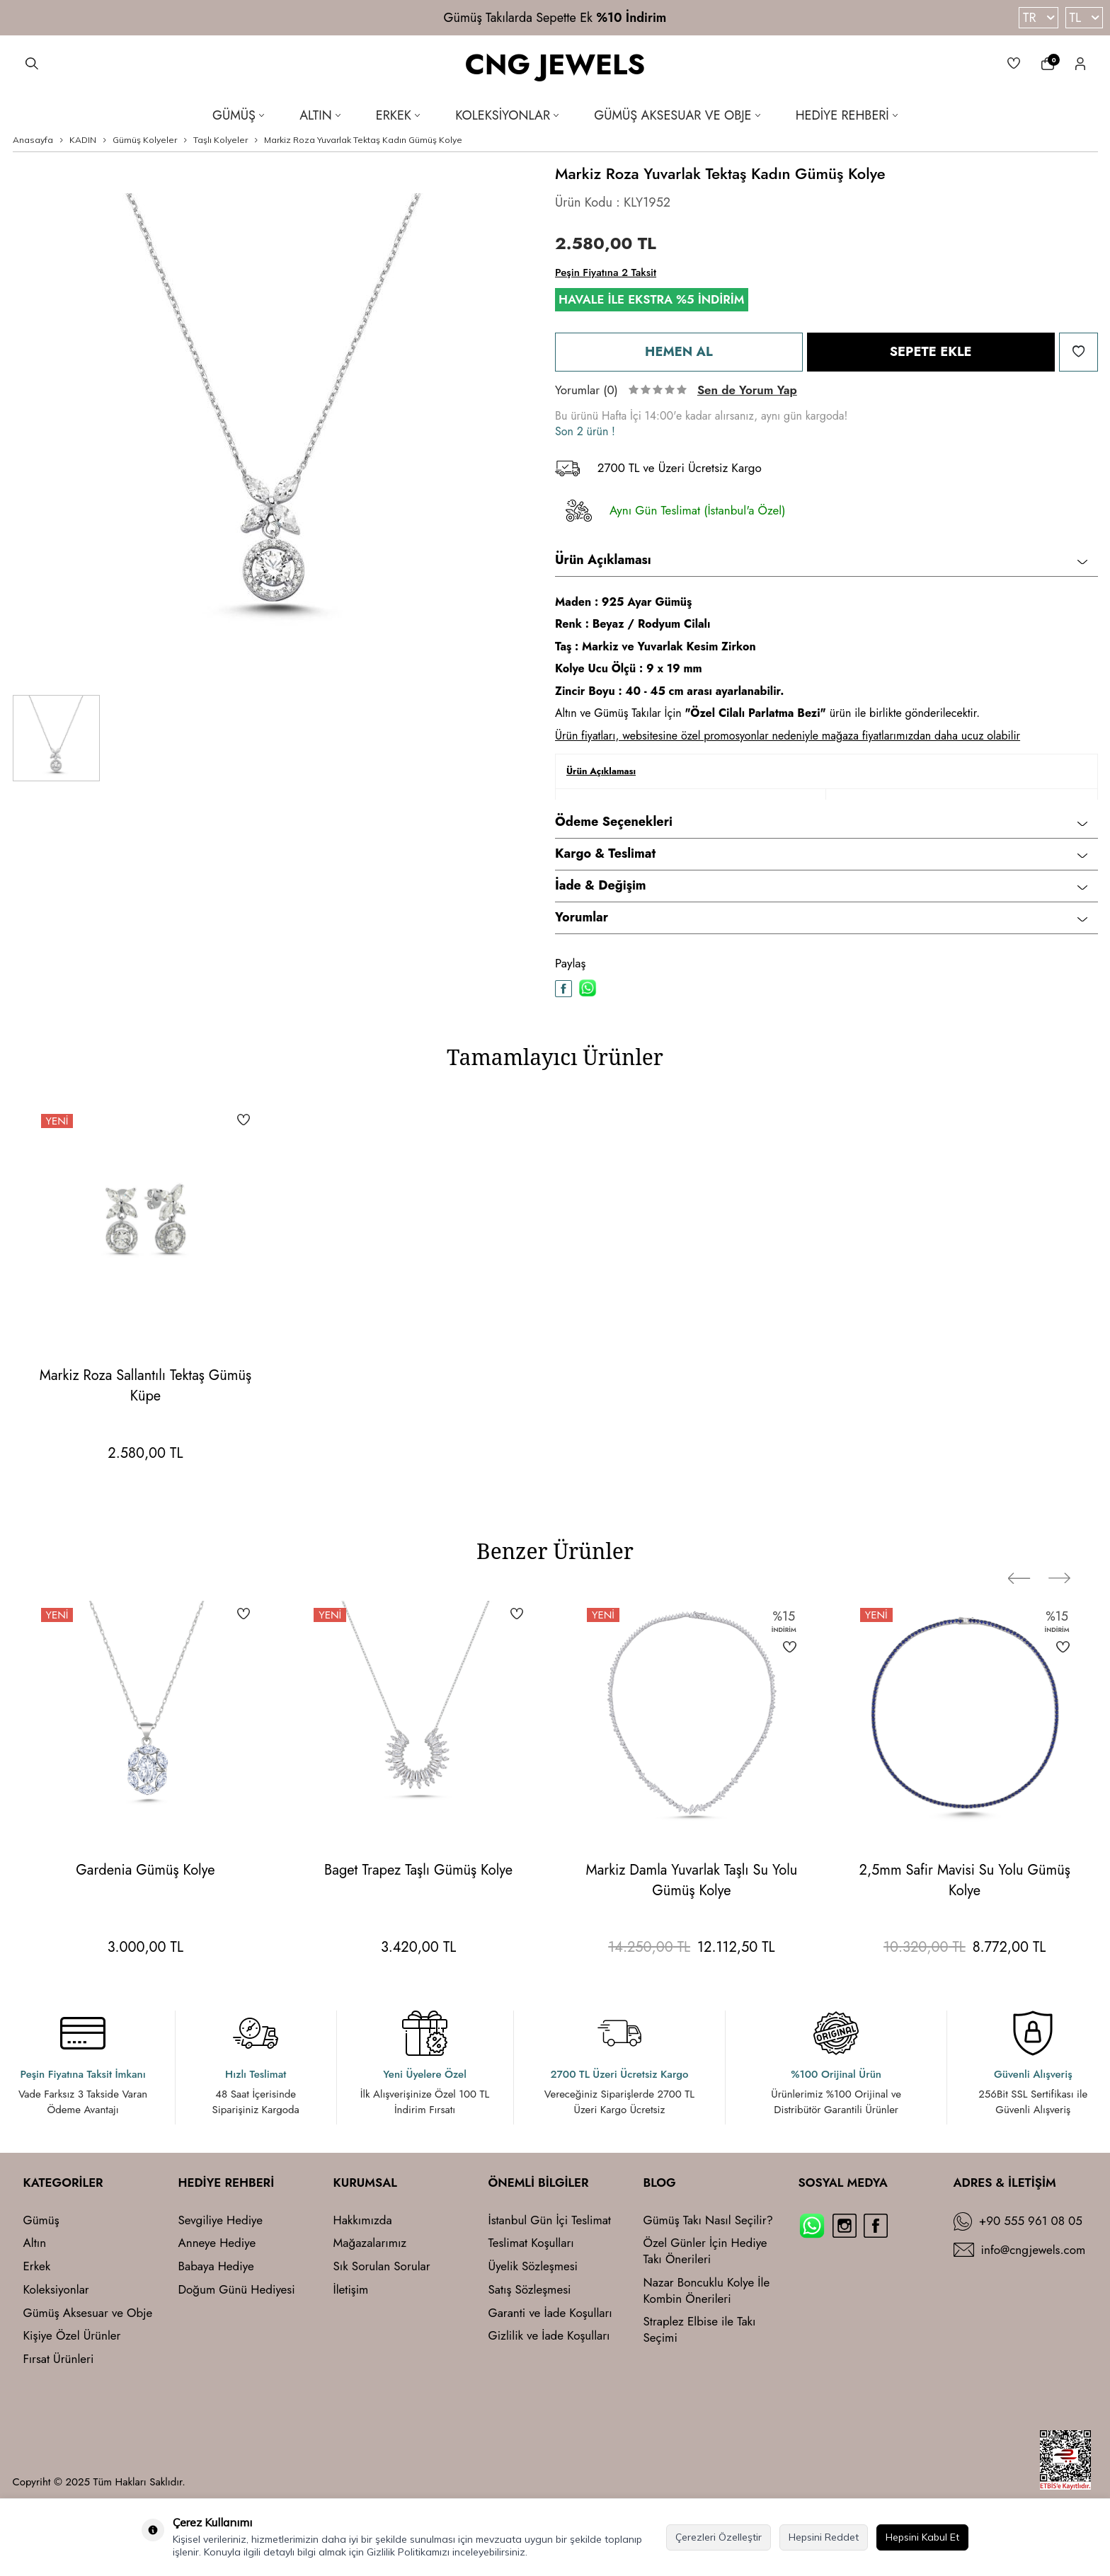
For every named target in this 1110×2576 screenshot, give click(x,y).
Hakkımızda (362, 2220)
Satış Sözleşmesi (529, 2290)
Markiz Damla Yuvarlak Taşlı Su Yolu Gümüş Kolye (691, 1880)
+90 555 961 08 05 (1030, 2221)
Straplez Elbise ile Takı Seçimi (699, 2329)
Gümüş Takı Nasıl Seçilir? (708, 2220)
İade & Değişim (821, 885)
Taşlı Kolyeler (220, 139)
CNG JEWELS (555, 65)
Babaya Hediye (216, 2266)
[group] (273, 423)
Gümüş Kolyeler (145, 139)
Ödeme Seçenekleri (821, 821)
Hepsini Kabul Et (922, 2537)
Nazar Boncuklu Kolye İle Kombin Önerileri (706, 2291)
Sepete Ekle (930, 351)
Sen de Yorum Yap (747, 389)
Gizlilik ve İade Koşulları (549, 2336)
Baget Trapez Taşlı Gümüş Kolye (418, 1870)
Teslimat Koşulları (531, 2243)
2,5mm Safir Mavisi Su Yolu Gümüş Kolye (964, 1880)
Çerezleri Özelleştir (718, 2537)
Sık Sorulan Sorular (381, 2266)
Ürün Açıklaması (821, 560)
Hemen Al (678, 351)
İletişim (351, 2290)
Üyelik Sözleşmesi (533, 2266)
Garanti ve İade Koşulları (550, 2313)
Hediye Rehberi (847, 115)
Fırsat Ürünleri (58, 2359)
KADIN (82, 139)
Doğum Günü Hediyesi (236, 2290)
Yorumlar (821, 917)
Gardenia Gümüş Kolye (145, 1870)
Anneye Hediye (217, 2243)
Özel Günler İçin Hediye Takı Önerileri (705, 2251)
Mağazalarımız (370, 2243)
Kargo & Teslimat (821, 853)
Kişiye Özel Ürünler (72, 2336)
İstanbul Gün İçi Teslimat (549, 2220)
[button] (1030, 1554)
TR (1038, 17)
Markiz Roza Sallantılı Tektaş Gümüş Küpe (145, 1385)
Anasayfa (33, 139)
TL (1084, 17)
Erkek (398, 115)
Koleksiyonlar (507, 115)
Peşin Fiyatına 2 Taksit (605, 272)
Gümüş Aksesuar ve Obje (677, 115)
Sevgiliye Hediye (220, 2220)
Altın (320, 115)
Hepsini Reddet (824, 2537)
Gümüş (238, 115)
